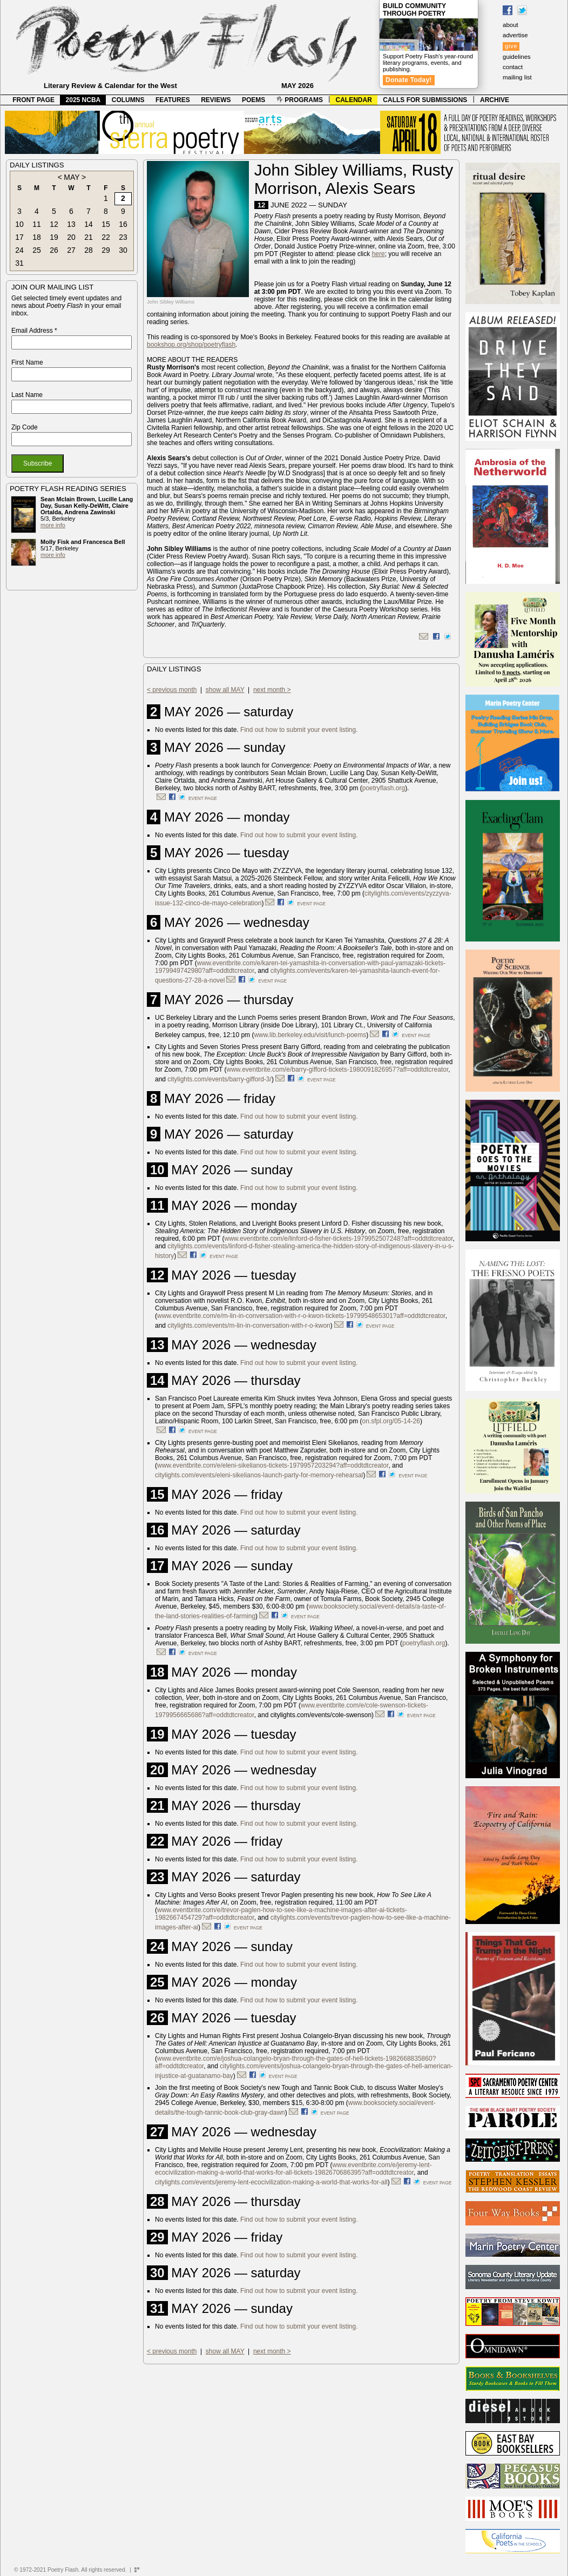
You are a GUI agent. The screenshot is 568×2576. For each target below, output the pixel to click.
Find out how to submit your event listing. (298, 730)
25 (36, 250)
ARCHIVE (494, 100)
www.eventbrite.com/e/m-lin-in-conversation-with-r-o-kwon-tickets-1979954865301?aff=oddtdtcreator (301, 1316)
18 (36, 237)
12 (54, 224)
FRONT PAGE (33, 100)
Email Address (34, 330)
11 (36, 224)
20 (71, 237)
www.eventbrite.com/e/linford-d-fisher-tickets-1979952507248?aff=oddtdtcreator (339, 1238)
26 (54, 250)
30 (123, 250)
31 (19, 263)
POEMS (253, 100)
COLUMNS (128, 100)
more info (52, 525)
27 (71, 250)
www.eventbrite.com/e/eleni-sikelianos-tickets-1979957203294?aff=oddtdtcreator (272, 1465)
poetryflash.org (383, 788)
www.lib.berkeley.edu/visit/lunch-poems (310, 1035)
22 (106, 237)
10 (19, 224)
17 (19, 237)
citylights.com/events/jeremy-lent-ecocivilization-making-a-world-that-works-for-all (271, 2182)
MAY (71, 177)
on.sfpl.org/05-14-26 (391, 1421)
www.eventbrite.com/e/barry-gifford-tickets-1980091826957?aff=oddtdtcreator (338, 1069)
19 (54, 237)
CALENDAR (354, 100)
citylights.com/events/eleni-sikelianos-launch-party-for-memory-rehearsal (259, 1475)
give (511, 46)
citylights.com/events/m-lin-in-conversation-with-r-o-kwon (248, 1325)
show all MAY (225, 690)
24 (19, 250)
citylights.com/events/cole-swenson (321, 1715)
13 (71, 224)
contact (513, 67)
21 (88, 237)
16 (123, 224)
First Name (27, 362)
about (510, 25)
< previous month (172, 690)
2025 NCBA (83, 100)
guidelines (517, 56)
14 (88, 224)
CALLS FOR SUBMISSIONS (425, 100)
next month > (272, 690)
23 (123, 237)
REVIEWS (216, 100)
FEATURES (172, 100)
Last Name (27, 395)
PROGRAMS (299, 100)
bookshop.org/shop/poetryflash (191, 344)
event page (202, 798)
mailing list (517, 77)
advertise (515, 35)
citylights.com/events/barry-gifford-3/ (219, 1079)
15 (106, 224)
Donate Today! (409, 80)
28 (88, 250)
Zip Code (24, 427)
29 (106, 250)
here (378, 254)
